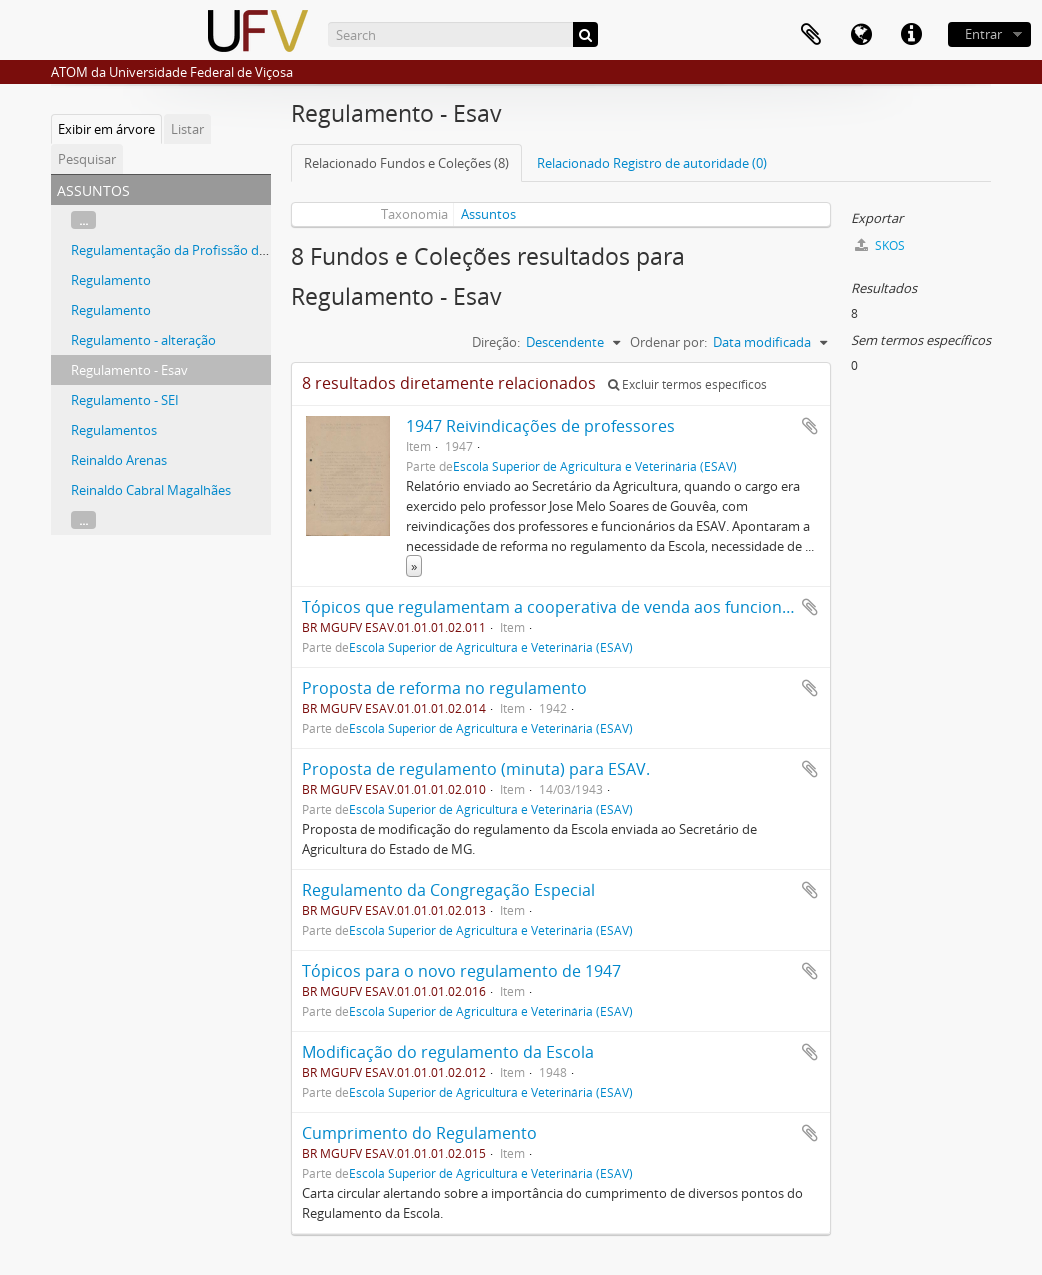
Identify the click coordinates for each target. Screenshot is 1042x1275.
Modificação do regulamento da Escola (448, 1052)
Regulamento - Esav (129, 370)
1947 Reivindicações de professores (540, 426)
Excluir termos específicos (687, 384)
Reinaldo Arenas (119, 460)
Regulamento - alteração (143, 340)
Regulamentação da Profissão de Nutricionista (208, 250)
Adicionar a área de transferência (810, 426)
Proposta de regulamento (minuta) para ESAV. (476, 769)
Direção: (496, 342)
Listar (187, 129)
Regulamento (111, 280)
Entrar (983, 34)
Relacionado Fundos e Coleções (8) (406, 163)
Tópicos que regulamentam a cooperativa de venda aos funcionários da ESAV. (595, 607)
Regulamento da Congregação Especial (448, 890)
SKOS (880, 245)
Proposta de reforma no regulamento (444, 688)
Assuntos (488, 214)
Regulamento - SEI (125, 400)
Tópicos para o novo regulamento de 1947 (461, 971)
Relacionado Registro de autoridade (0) (652, 163)
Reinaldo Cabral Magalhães (151, 490)
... (83, 220)
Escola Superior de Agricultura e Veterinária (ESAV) (595, 466)
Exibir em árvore (106, 129)
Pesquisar (87, 159)
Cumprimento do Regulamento (419, 1133)
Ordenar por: (668, 342)
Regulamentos (114, 430)
